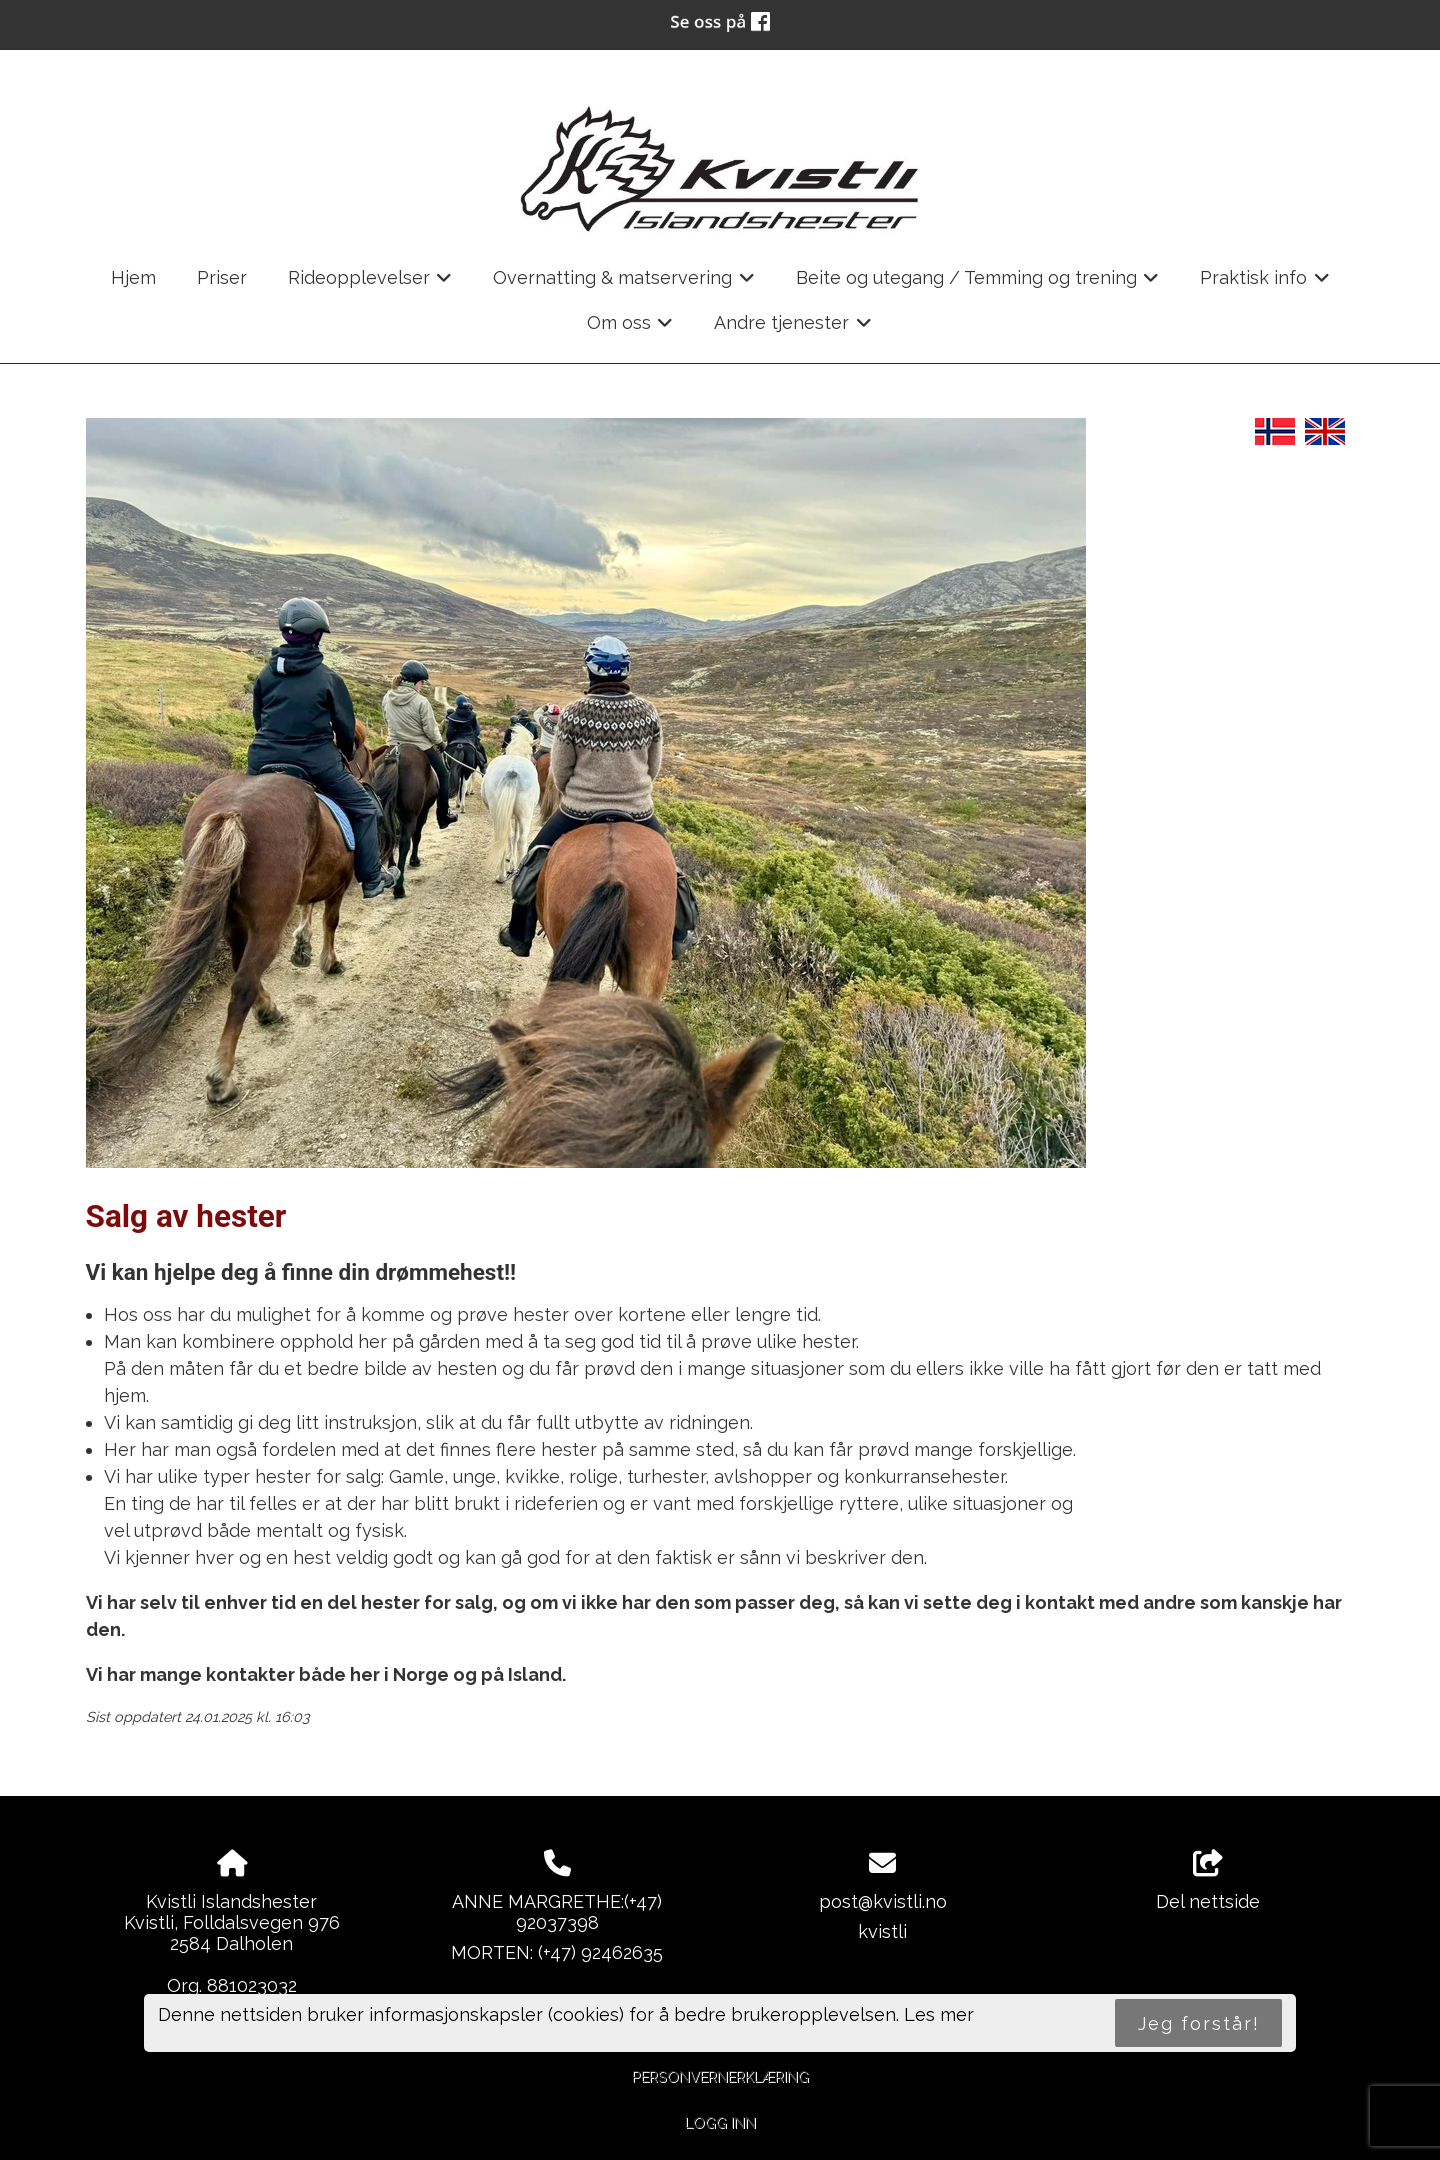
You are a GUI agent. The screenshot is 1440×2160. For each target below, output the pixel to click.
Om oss (630, 329)
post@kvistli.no (883, 1901)
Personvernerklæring (720, 2076)
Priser (222, 277)
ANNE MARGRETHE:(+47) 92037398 (557, 1912)
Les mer (939, 2014)
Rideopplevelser (370, 284)
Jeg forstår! (1199, 2023)
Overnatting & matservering (624, 284)
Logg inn (720, 2122)
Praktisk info (1265, 284)
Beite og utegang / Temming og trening (978, 284)
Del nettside (1208, 1881)
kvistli (882, 1931)
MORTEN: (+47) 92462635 (557, 1952)
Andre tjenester (793, 329)
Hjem (133, 277)
